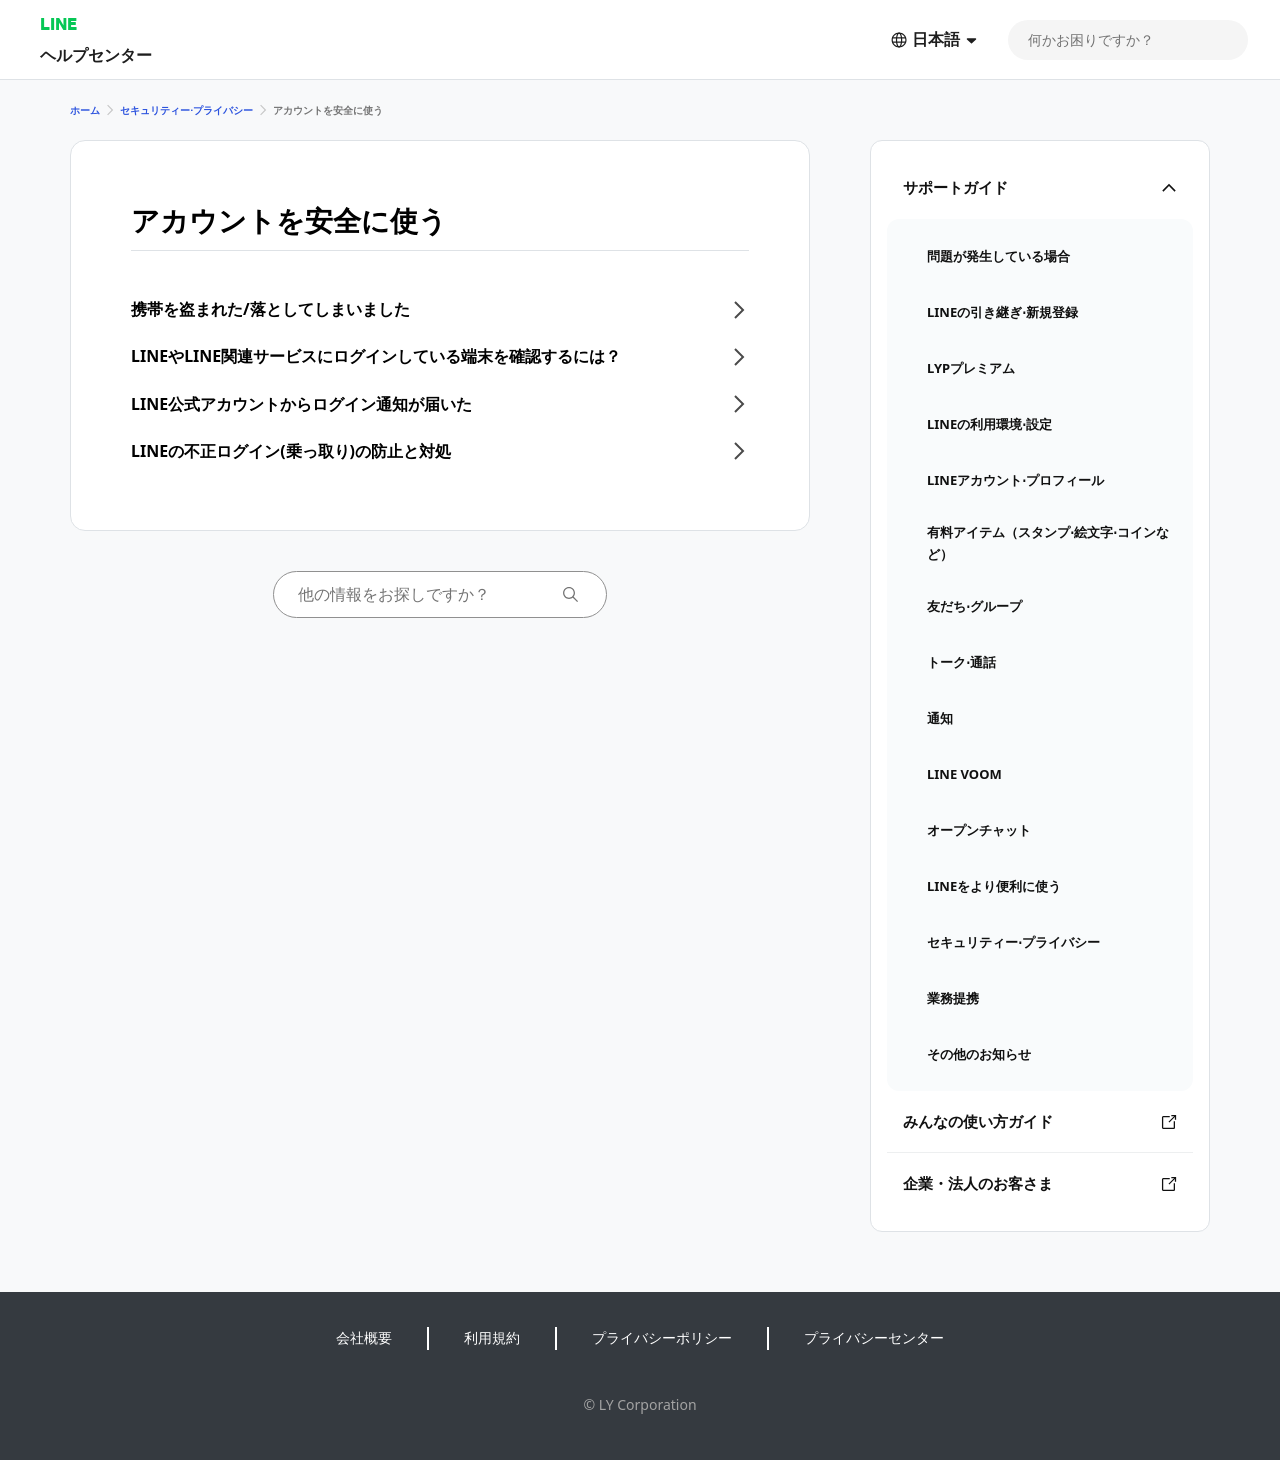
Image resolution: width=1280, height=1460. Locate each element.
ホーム (85, 110)
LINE (58, 23)
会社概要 (364, 1337)
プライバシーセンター (874, 1337)
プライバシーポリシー (662, 1337)
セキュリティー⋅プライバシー (186, 110)
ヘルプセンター (96, 54)
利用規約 (492, 1337)
